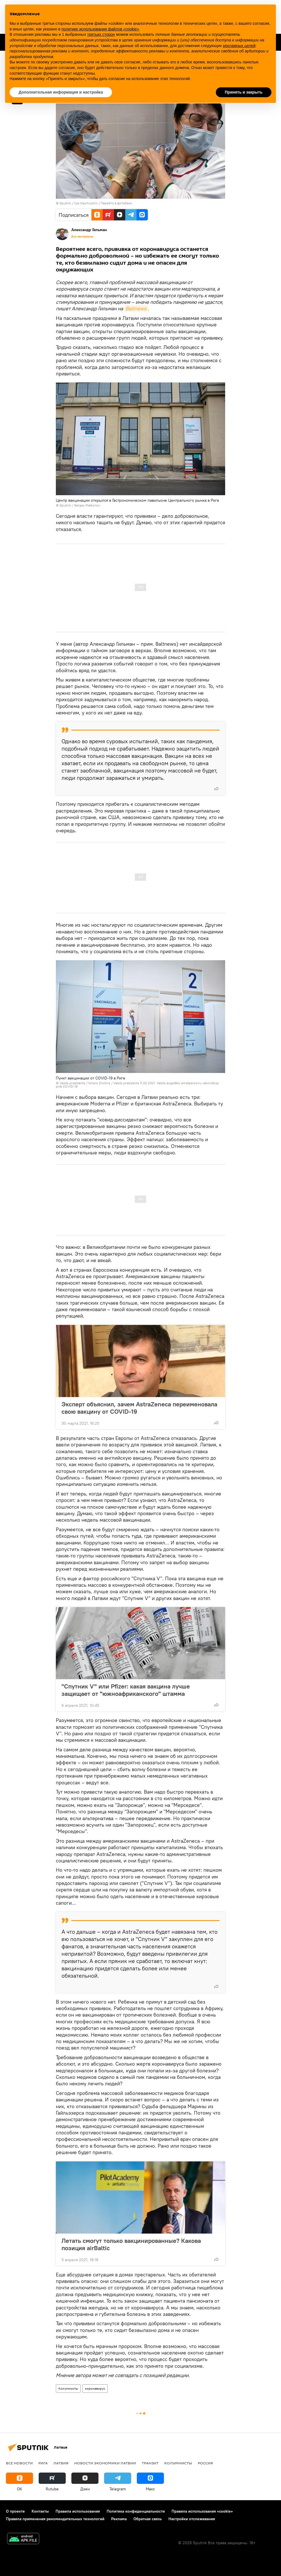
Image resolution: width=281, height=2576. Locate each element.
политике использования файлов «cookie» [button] (100, 29)
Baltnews (136, 308)
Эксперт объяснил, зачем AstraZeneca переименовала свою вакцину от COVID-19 (139, 1407)
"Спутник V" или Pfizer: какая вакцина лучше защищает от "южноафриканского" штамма (126, 1690)
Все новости (19, 2463)
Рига (43, 2463)
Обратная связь (147, 2518)
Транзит (150, 2463)
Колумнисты (68, 2388)
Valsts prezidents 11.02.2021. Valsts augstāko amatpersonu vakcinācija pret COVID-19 (137, 1084)
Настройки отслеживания (191, 2518)
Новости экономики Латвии (105, 2463)
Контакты (40, 2511)
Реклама (119, 2518)
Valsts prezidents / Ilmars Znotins (85, 1083)
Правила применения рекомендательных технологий (55, 2518)
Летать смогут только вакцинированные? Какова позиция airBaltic (131, 2244)
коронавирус (95, 2388)
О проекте (15, 2511)
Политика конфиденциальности (136, 2511)
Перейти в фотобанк (116, 203)
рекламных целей (239, 45)
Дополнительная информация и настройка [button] (61, 92)
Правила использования (78, 2511)
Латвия (61, 2463)
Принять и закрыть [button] (243, 92)
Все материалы (82, 236)
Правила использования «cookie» (202, 2511)
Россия (205, 2463)
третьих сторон (101, 34)
